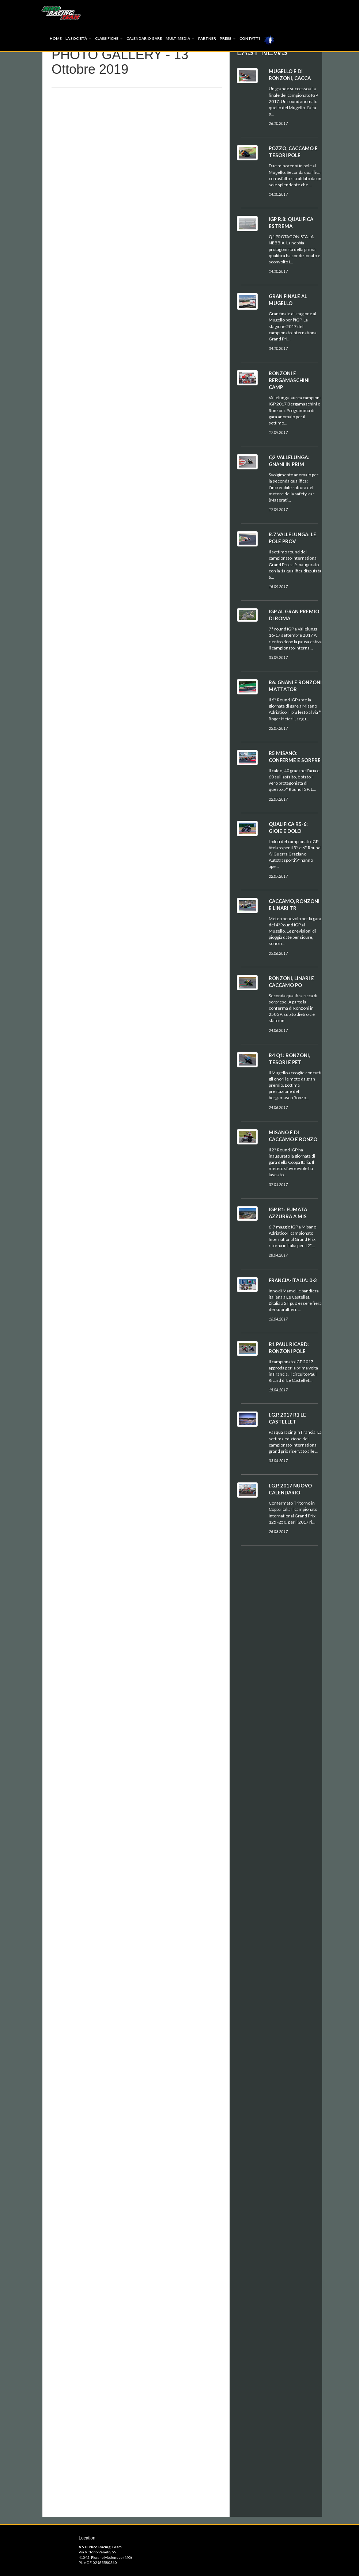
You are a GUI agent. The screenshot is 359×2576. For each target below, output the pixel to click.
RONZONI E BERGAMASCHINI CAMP (289, 380)
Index (60, 13)
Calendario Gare (144, 38)
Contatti (249, 38)
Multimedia (180, 38)
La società (78, 38)
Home (56, 38)
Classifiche (109, 38)
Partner (207, 38)
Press (228, 38)
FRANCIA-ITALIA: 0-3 (293, 1280)
